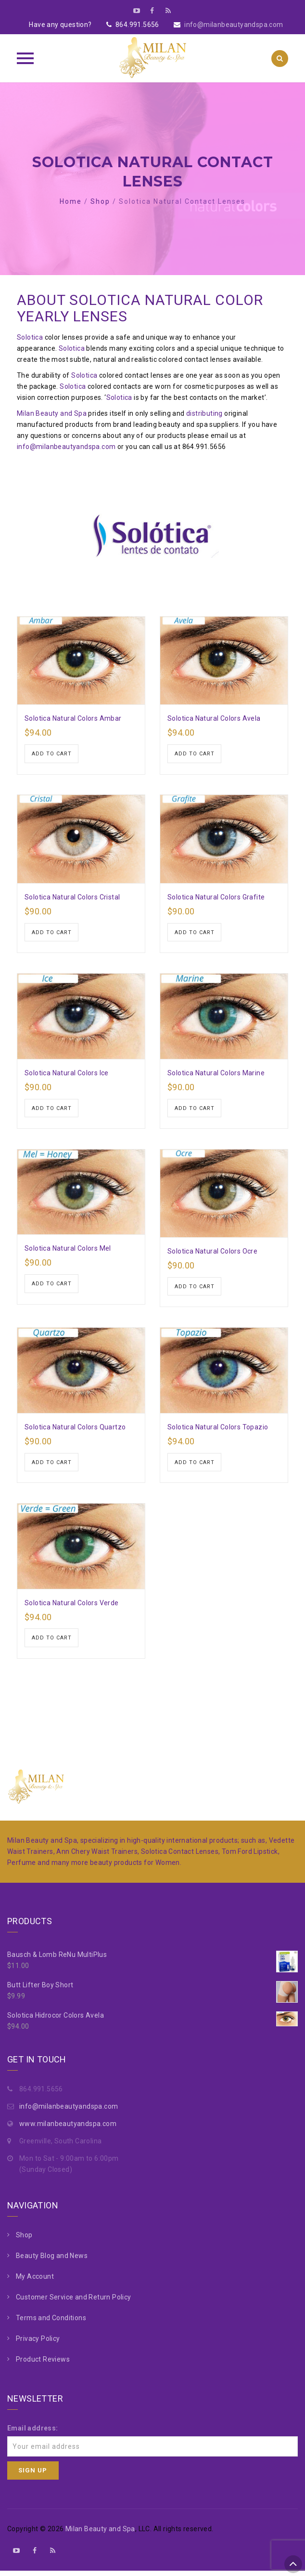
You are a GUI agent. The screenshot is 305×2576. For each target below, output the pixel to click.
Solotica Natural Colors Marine (216, 1074)
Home (71, 201)
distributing (204, 413)
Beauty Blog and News (52, 2260)
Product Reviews (43, 2364)
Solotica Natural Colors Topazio (217, 1430)
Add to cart (52, 754)
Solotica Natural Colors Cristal (72, 898)
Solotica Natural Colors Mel (68, 1251)
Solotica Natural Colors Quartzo (75, 1430)
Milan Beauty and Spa (52, 413)
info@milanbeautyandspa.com (233, 24)
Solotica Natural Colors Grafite (216, 898)
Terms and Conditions (51, 2322)
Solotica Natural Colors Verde (72, 1607)
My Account (35, 2281)
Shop (100, 201)
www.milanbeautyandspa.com (67, 2128)
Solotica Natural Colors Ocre (212, 1253)
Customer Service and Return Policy (73, 2302)
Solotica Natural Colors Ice (67, 1074)
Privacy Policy (38, 2343)
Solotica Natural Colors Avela (214, 718)
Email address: (32, 2433)
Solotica (30, 337)
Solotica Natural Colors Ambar (73, 718)
